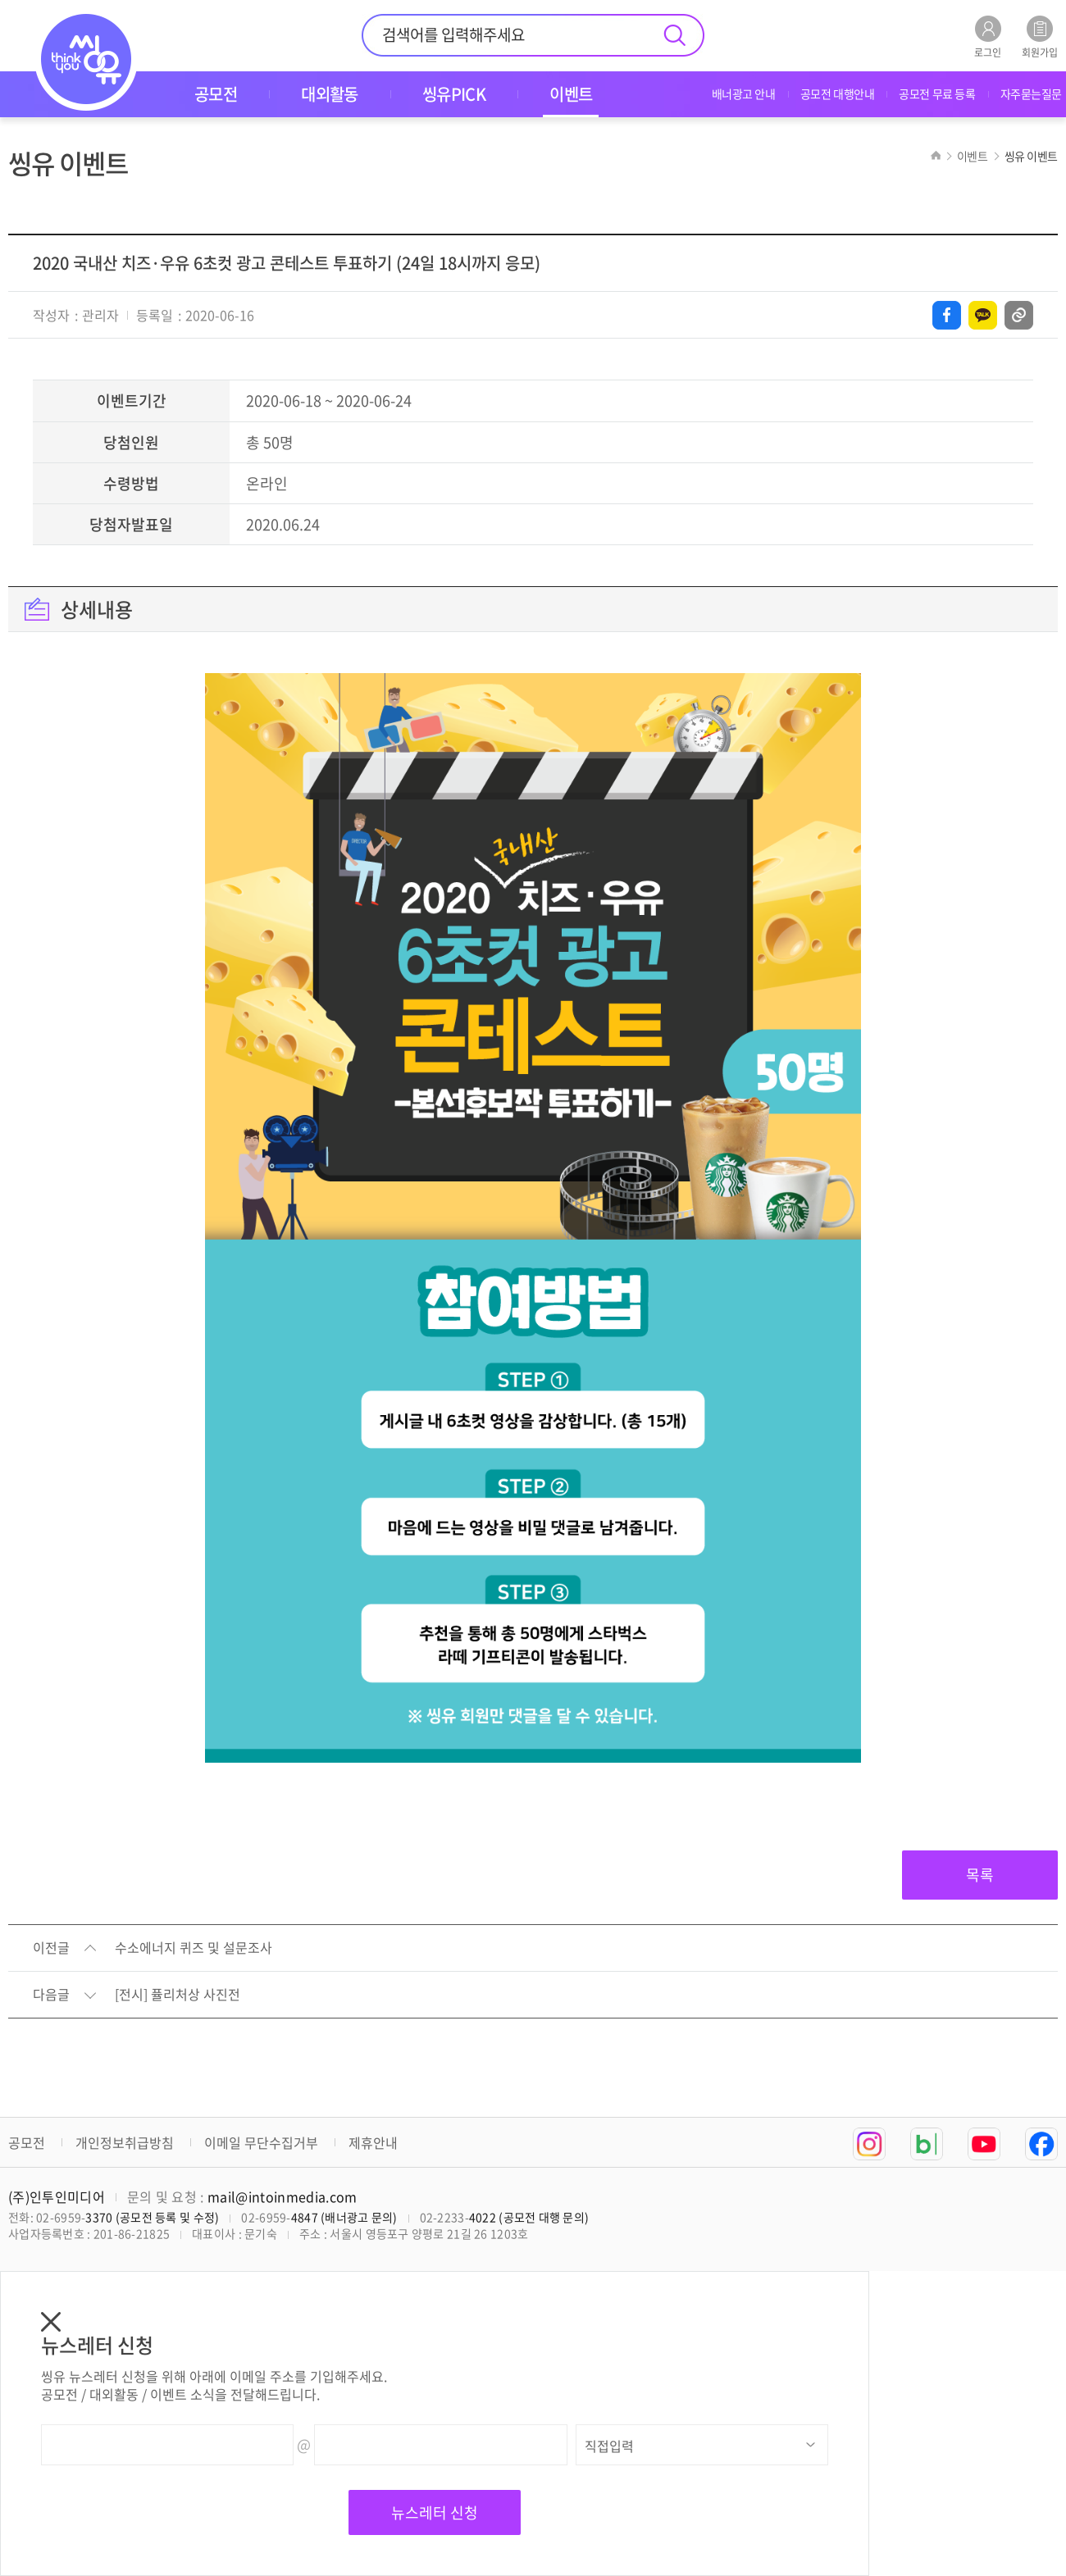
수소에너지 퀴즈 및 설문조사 (193, 1948)
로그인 (987, 36)
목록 (980, 1875)
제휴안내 (373, 2142)
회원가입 (1040, 36)
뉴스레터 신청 (434, 2512)
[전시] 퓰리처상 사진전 (177, 1994)
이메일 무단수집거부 (261, 2142)
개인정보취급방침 (124, 2142)
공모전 (26, 2142)
